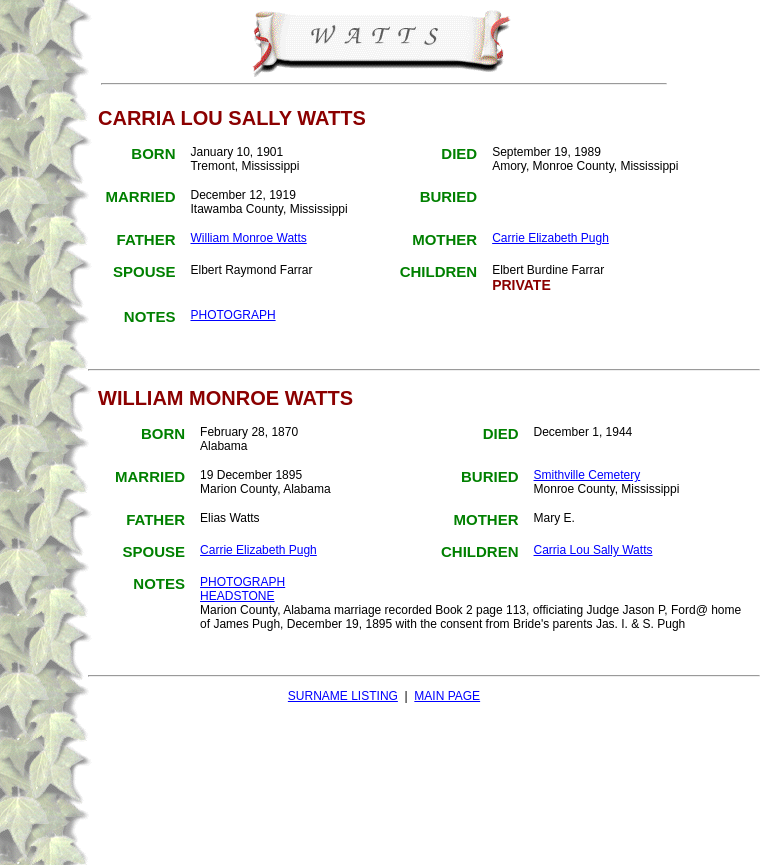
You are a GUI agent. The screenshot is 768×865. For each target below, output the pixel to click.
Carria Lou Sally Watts (593, 550)
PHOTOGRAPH (232, 315)
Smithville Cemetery (587, 475)
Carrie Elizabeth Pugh (550, 238)
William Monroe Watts (248, 238)
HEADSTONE (237, 596)
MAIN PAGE (447, 696)
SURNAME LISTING (343, 696)
